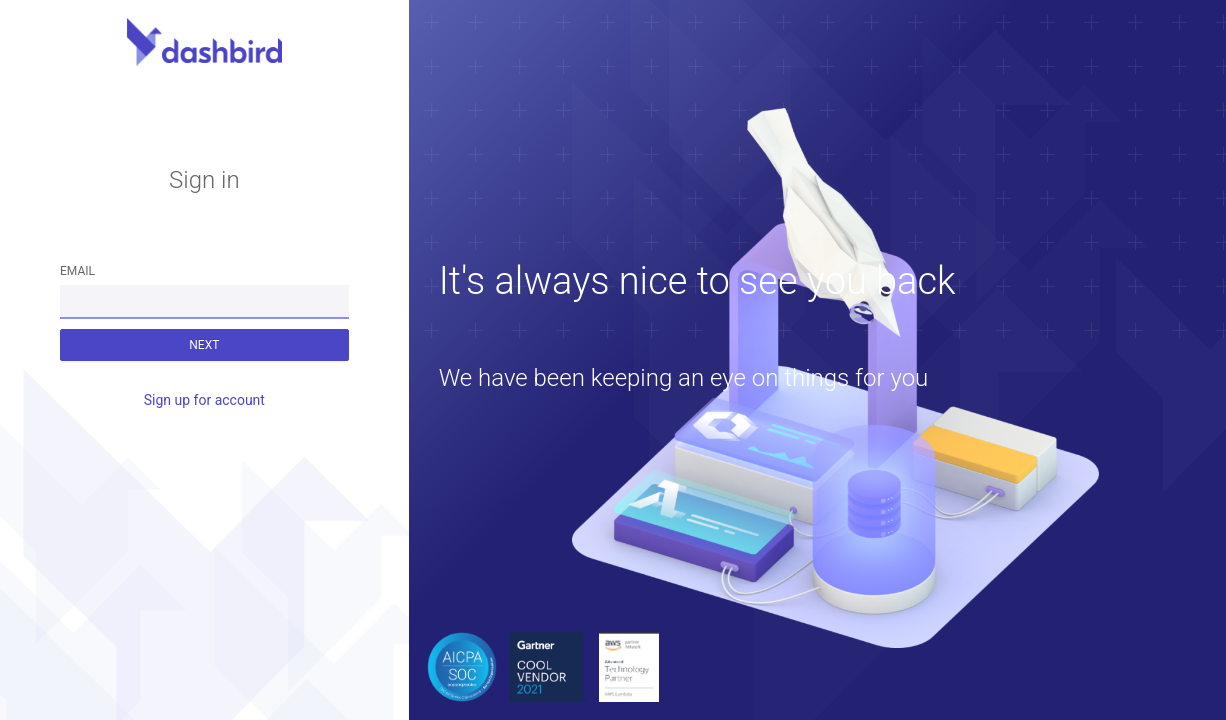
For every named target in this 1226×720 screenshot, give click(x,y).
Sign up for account (204, 400)
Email (77, 271)
